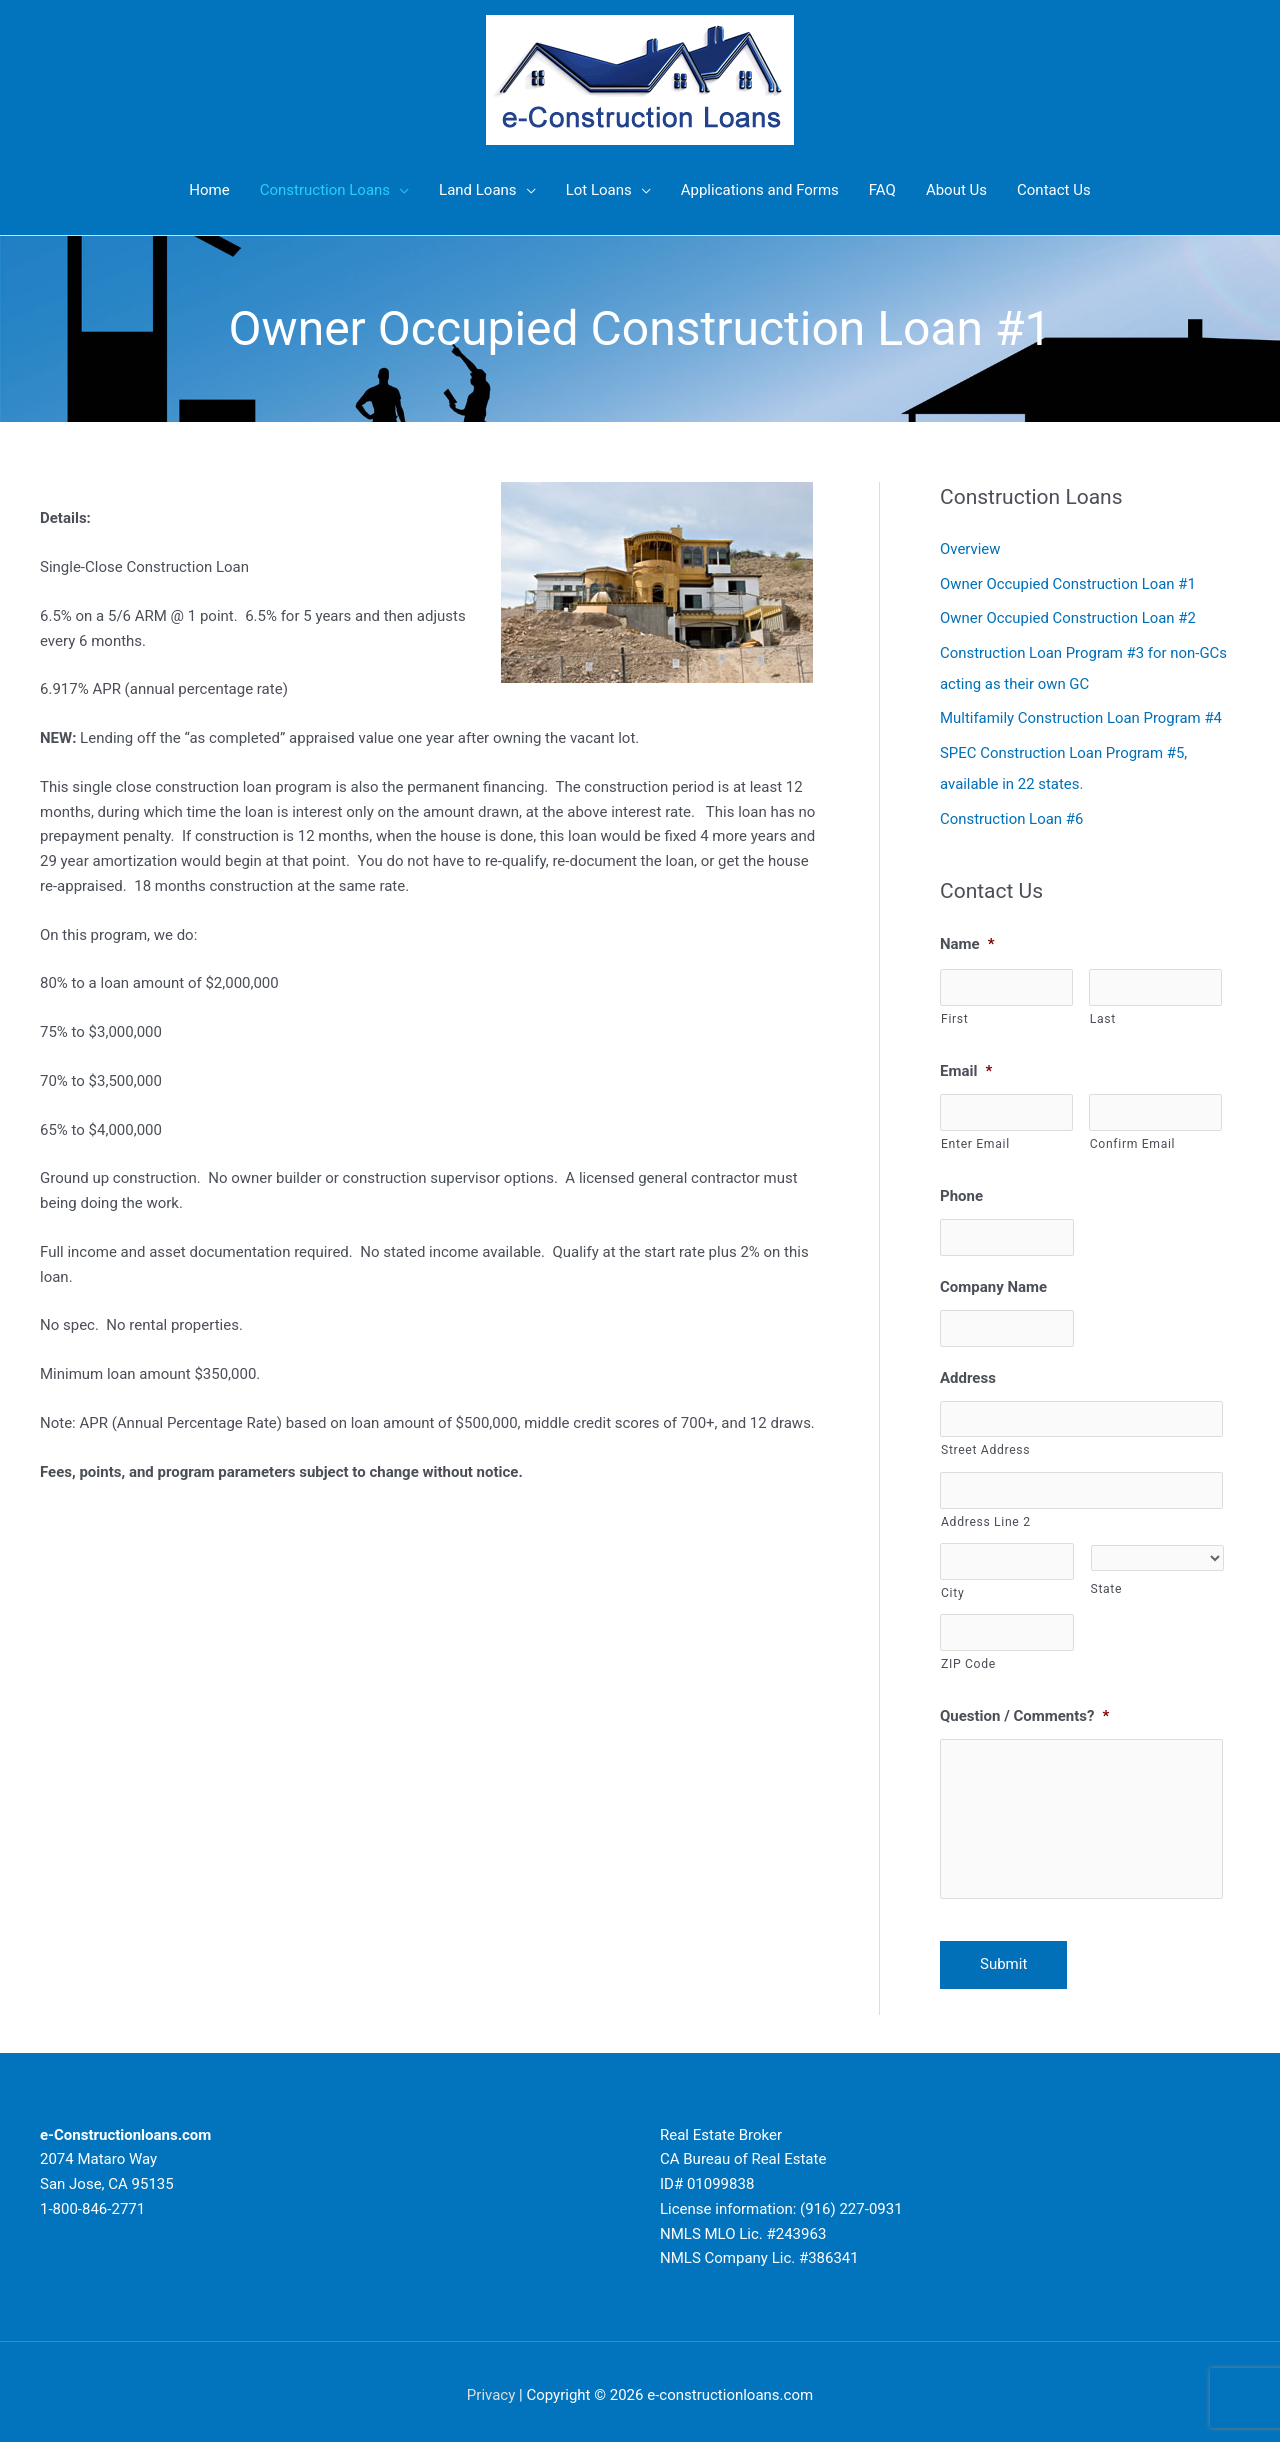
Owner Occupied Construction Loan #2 (1068, 617)
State (1107, 1581)
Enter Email (975, 1136)
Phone (961, 1188)
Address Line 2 (986, 1514)
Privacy (491, 2387)
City (952, 1585)
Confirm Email (1133, 1136)
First (954, 1011)
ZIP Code (968, 1656)
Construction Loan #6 (1012, 812)
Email (966, 1063)
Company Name (993, 1279)
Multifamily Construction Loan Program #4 (1081, 714)
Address (968, 1370)
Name (967, 936)
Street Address (985, 1443)
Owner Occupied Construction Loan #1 (1068, 583)
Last (1103, 1011)
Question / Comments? (1024, 1708)
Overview (970, 549)
